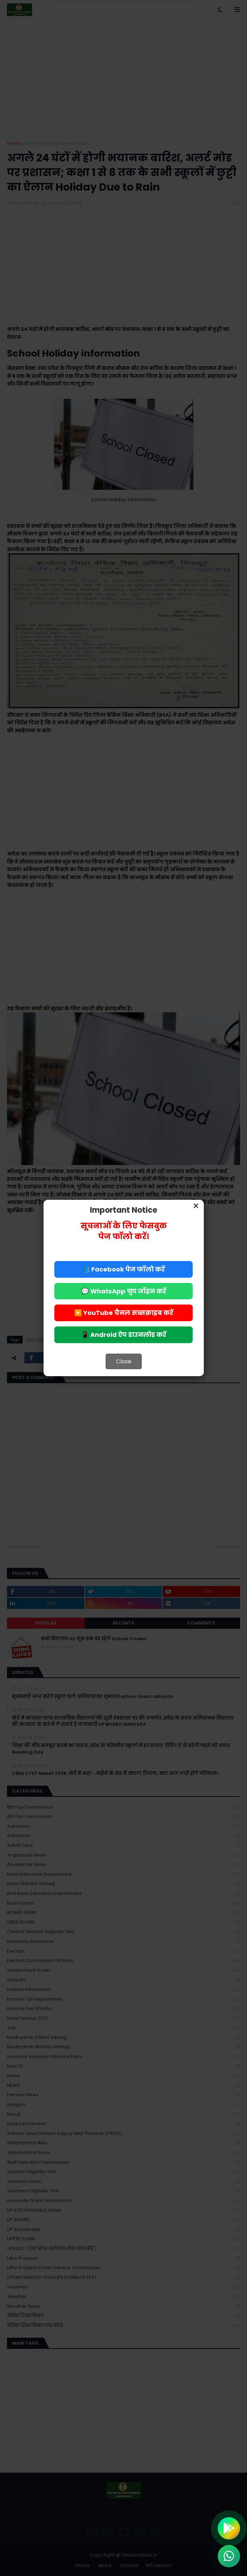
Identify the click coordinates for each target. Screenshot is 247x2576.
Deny (88, 34)
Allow (158, 34)
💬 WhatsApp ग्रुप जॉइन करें (123, 1291)
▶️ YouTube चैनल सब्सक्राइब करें (123, 1312)
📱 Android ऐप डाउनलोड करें (123, 1334)
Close (123, 1361)
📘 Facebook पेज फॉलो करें (123, 1269)
